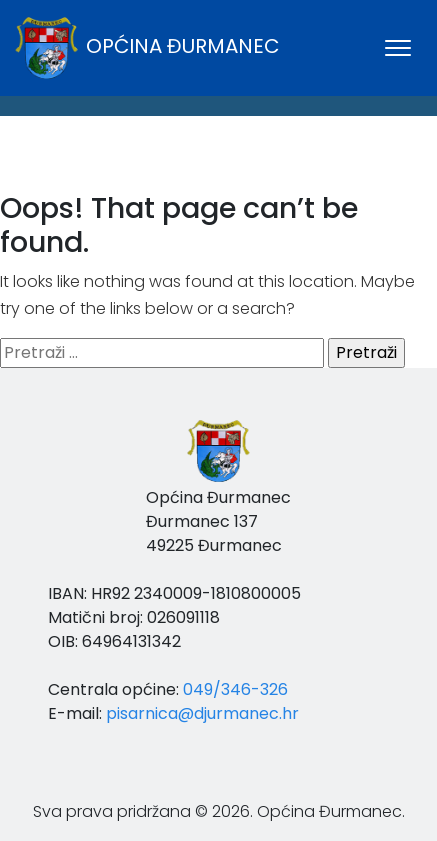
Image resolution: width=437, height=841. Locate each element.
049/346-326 (235, 689)
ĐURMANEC (218, 171)
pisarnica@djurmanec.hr (202, 713)
